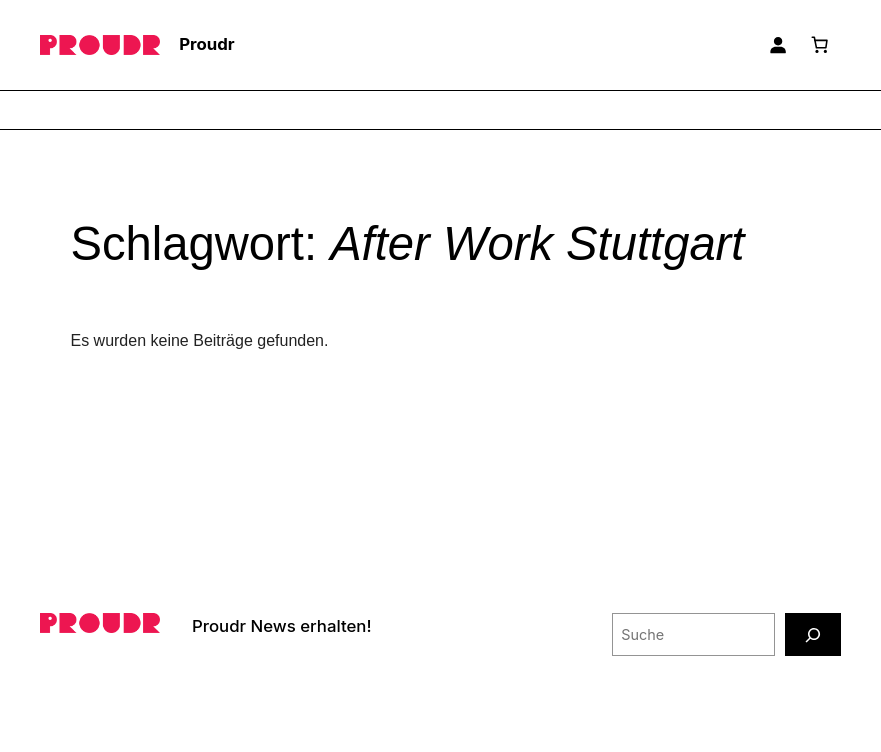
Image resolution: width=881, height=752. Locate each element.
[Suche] (813, 634)
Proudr (206, 44)
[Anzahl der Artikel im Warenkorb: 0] (820, 45)
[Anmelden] (778, 45)
